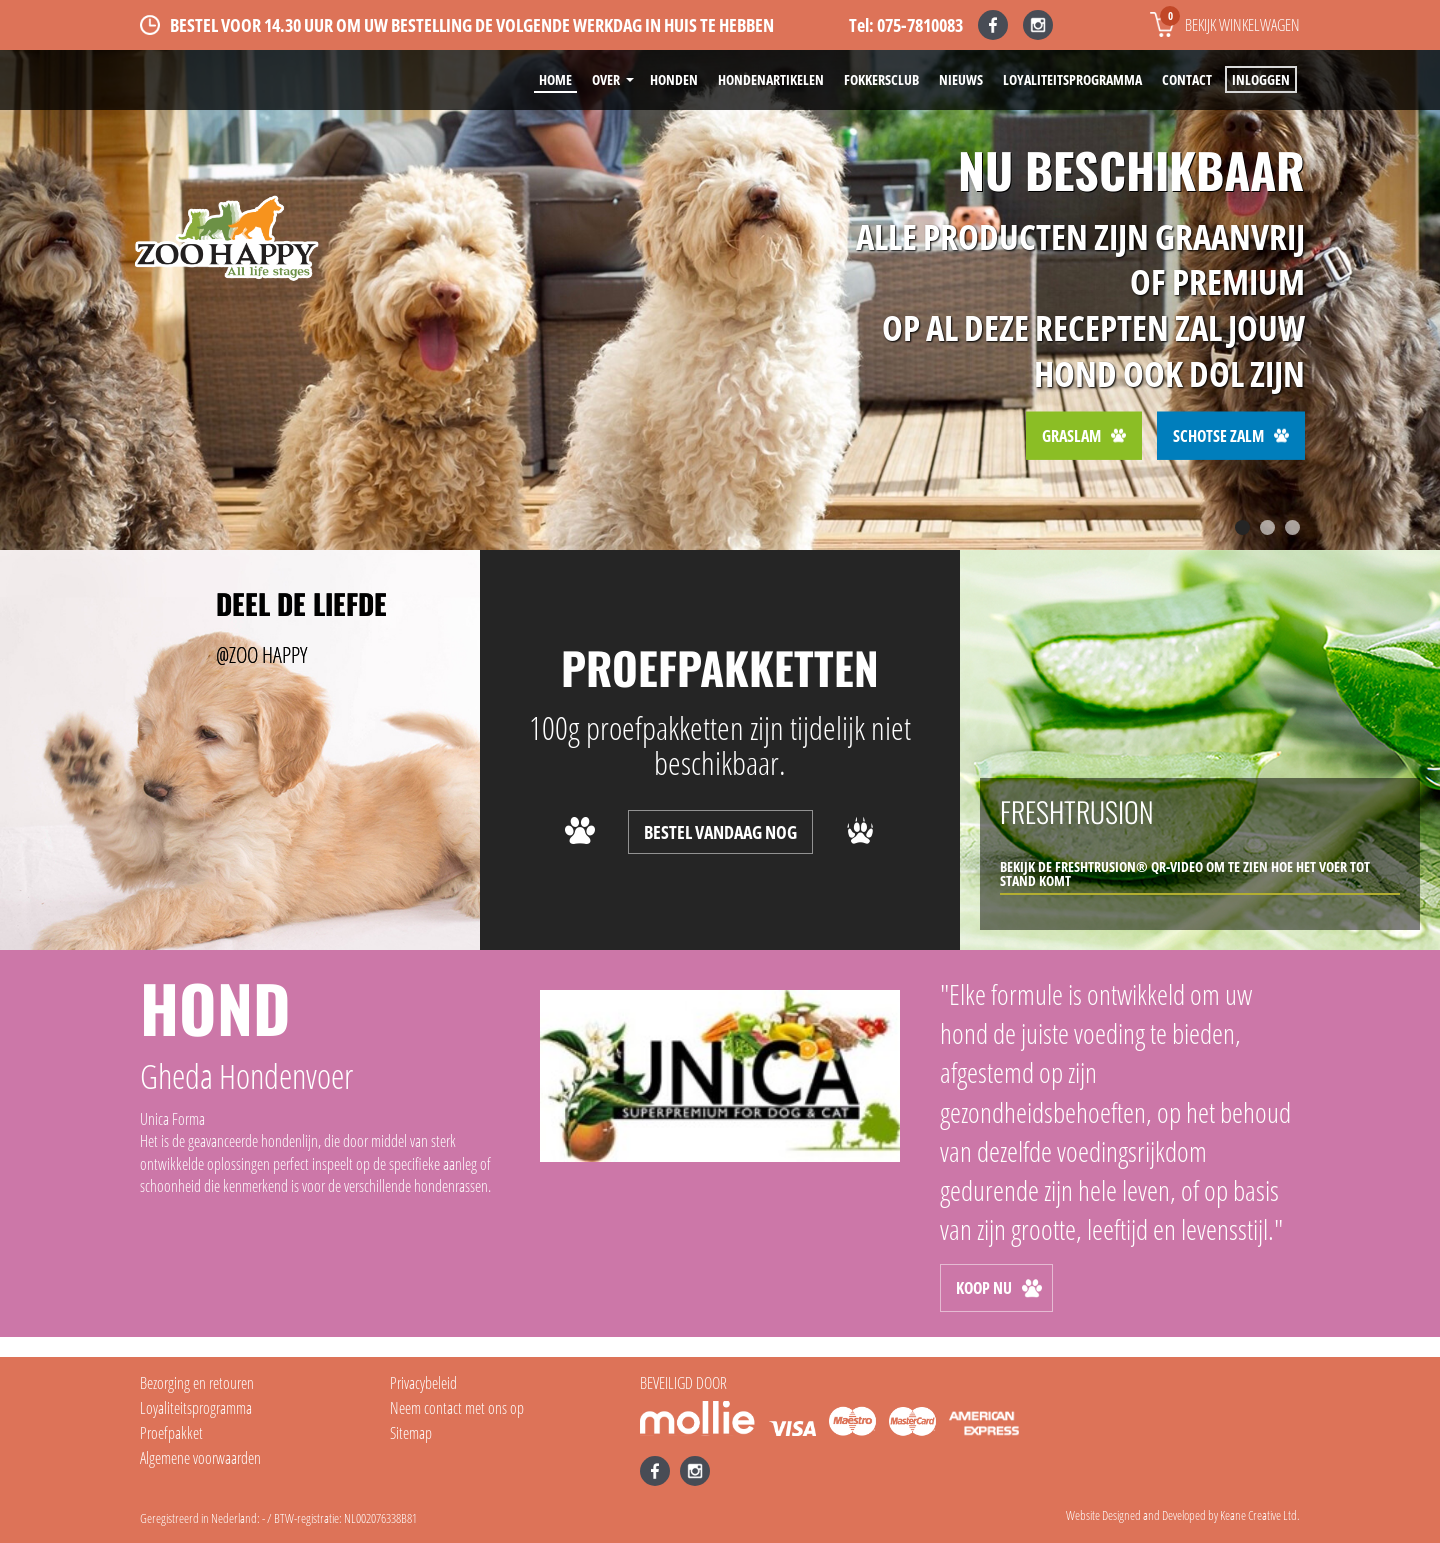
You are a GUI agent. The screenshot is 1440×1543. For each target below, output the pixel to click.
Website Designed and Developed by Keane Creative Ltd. (1183, 1515)
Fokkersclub (881, 79)
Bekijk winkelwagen (1230, 21)
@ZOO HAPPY (261, 654)
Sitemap (411, 1433)
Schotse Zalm (1231, 435)
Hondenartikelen (771, 79)
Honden (674, 79)
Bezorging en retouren (197, 1383)
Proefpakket (171, 1433)
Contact (1187, 79)
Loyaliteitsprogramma (1072, 79)
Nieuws (961, 79)
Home (555, 79)
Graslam (1084, 435)
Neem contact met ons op (457, 1408)
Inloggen (1261, 79)
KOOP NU (999, 1288)
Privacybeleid (423, 1383)
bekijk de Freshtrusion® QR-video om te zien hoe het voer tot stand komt (1185, 873)
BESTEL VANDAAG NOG (720, 832)
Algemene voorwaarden (200, 1458)
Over (606, 79)
